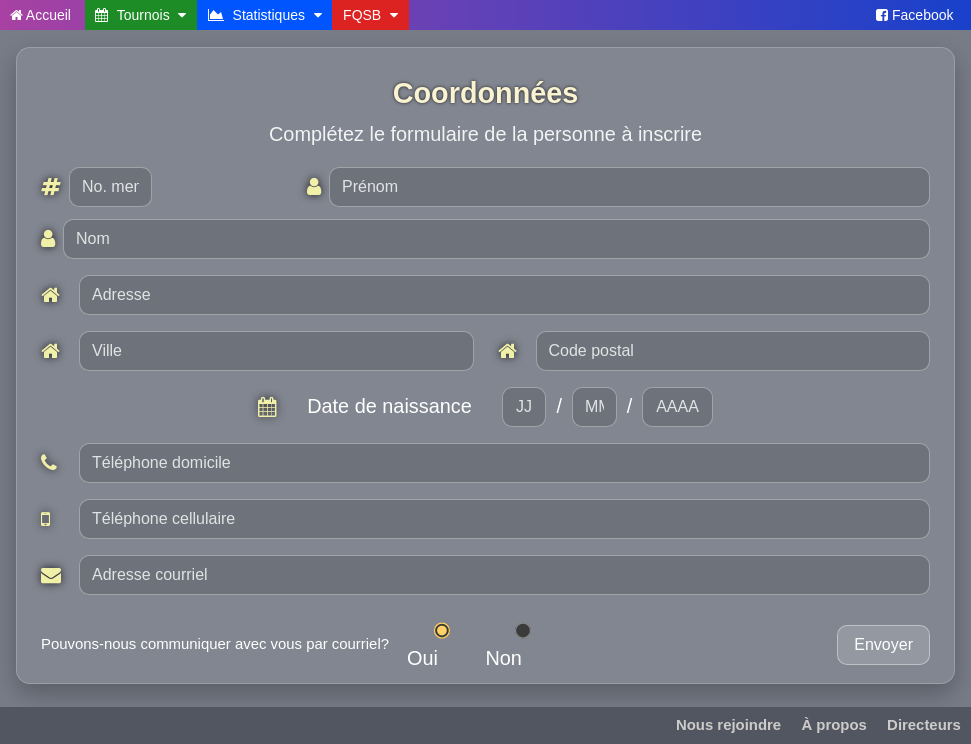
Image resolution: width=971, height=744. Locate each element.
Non (518, 645)
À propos (834, 725)
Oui (437, 645)
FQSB (370, 15)
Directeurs (924, 725)
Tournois (140, 15)
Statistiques (265, 15)
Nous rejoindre (728, 725)
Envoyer (883, 644)
